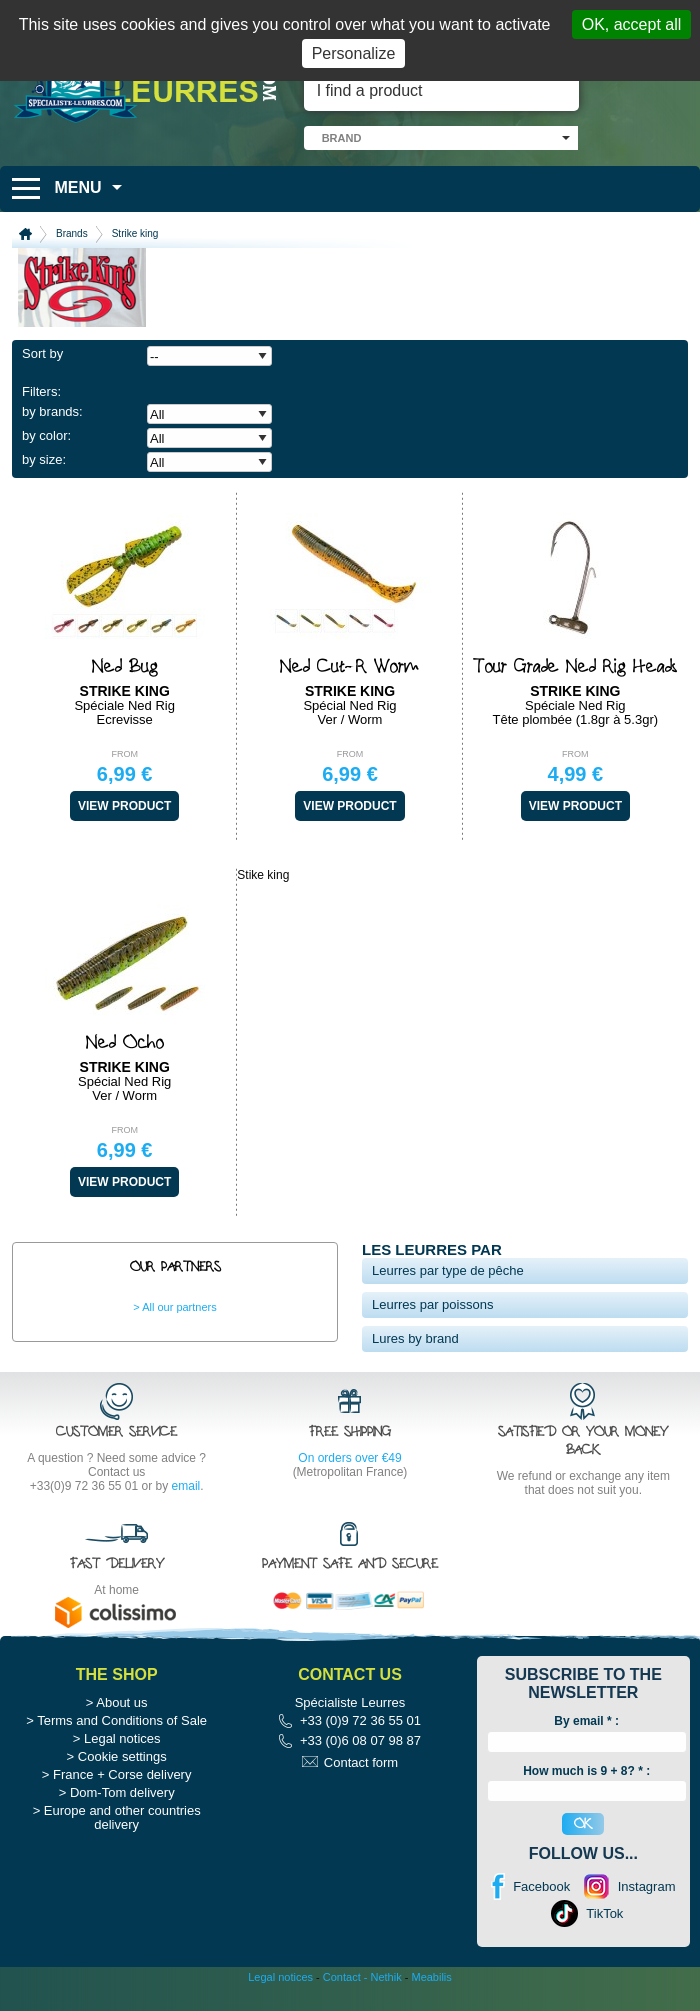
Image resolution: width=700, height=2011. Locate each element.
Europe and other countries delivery (122, 1817)
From (124, 754)
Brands (72, 233)
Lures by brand (415, 1338)
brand (342, 138)
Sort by (42, 353)
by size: (44, 459)
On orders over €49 (349, 1458)
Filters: (41, 391)
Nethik (386, 1977)
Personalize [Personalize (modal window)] (354, 53)
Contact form (361, 1762)
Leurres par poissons (432, 1304)
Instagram (647, 1886)
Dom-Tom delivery (122, 1792)
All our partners (179, 1307)
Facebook (541, 1886)
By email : (586, 1721)
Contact (342, 1977)
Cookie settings (122, 1756)
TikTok (604, 1913)
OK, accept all (632, 24)
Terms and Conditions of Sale (122, 1720)
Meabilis (431, 1977)
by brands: (52, 411)
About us (121, 1702)
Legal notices (122, 1738)
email (186, 1486)
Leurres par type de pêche (448, 1270)
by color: (46, 435)
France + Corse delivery (122, 1774)
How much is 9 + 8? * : (586, 1771)
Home (25, 234)
